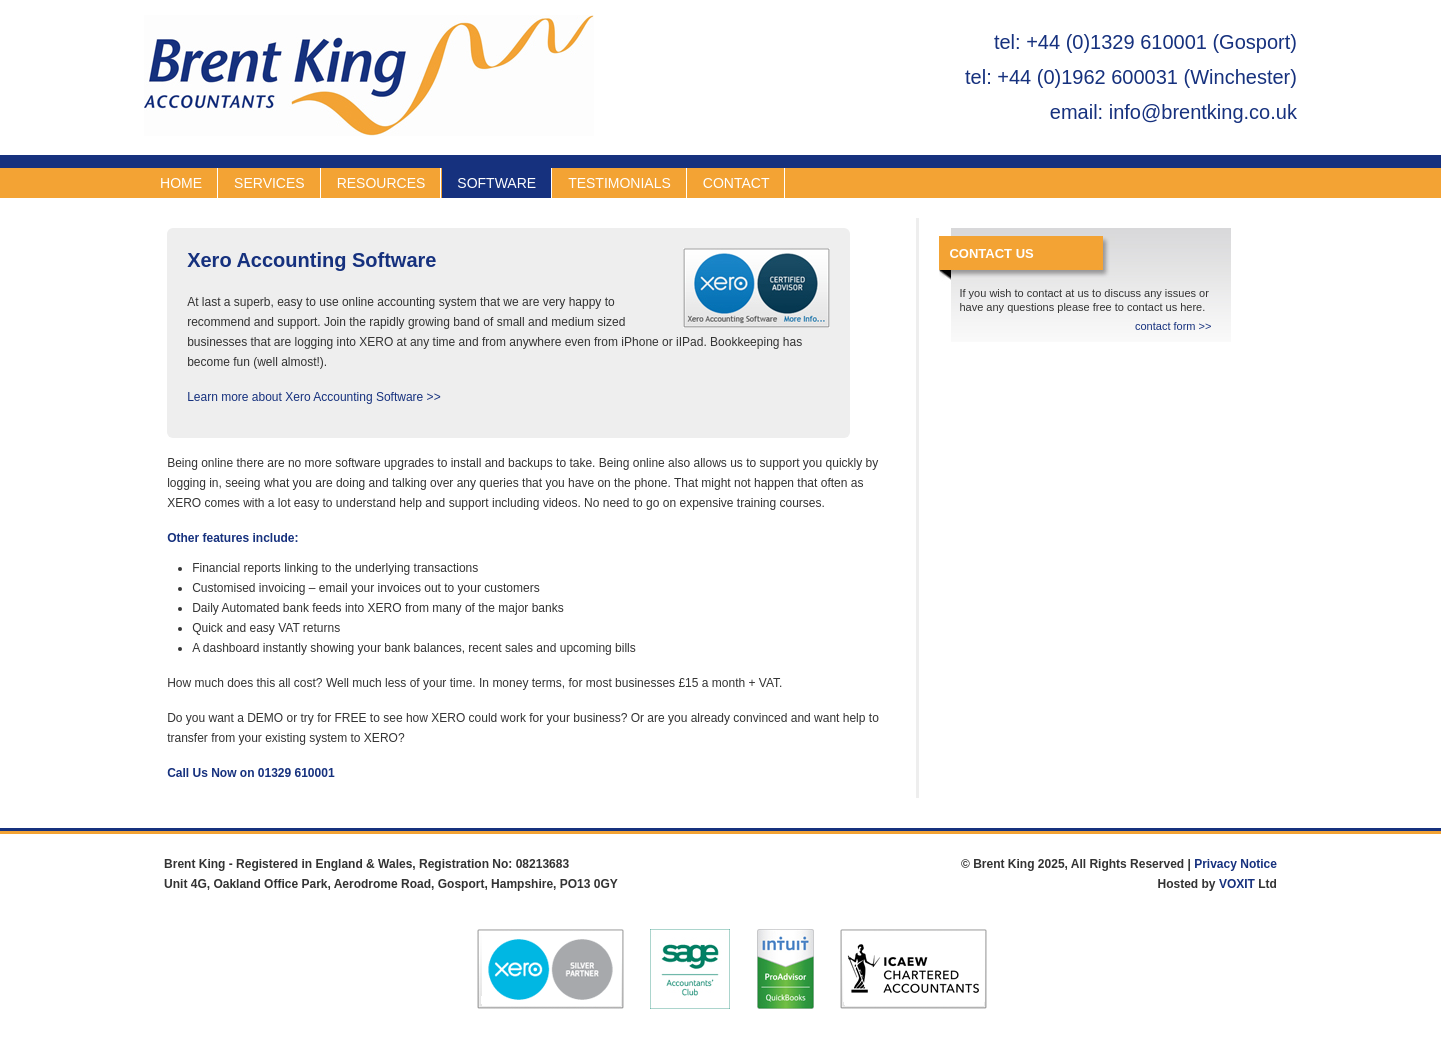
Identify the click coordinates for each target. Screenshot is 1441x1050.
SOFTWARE (496, 183)
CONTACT (736, 183)
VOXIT (1237, 884)
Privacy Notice (1235, 864)
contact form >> (1173, 326)
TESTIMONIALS (619, 183)
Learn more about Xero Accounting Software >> (314, 397)
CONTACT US (991, 253)
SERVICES (269, 183)
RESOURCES (381, 183)
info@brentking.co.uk (1203, 112)
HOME (181, 183)
